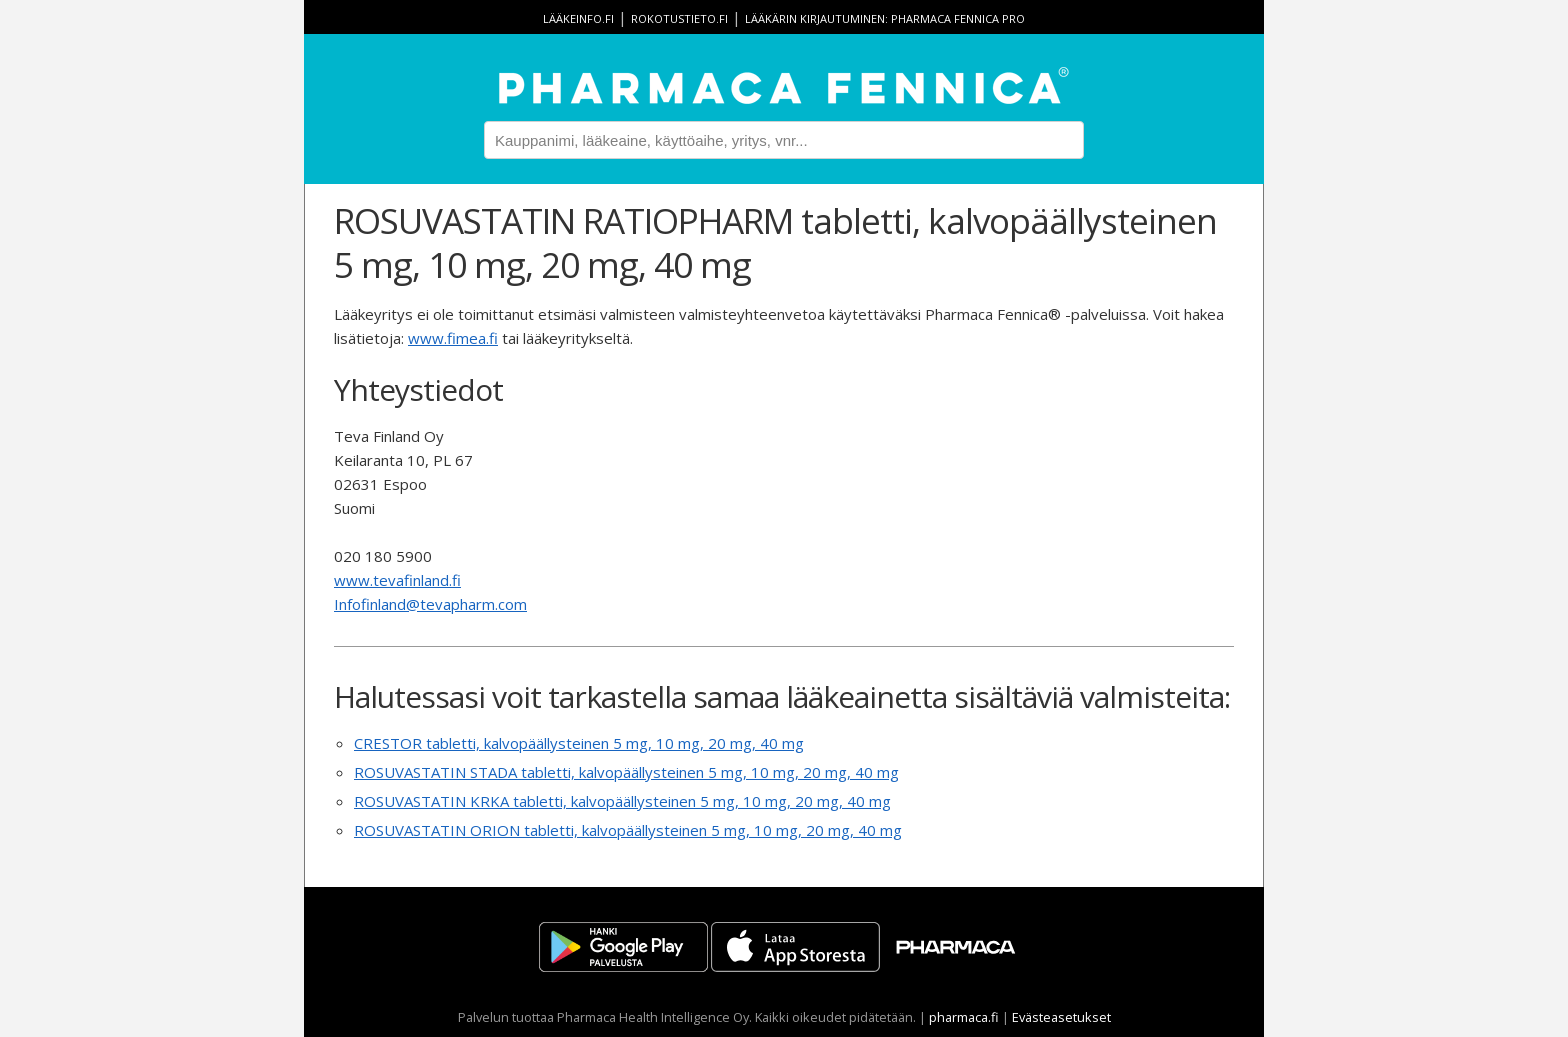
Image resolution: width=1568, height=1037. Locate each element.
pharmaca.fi (964, 1017)
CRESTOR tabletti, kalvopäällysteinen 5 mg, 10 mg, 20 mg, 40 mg (579, 743)
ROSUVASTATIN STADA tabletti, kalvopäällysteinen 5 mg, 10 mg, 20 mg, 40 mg (626, 772)
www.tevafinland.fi (397, 580)
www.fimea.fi (453, 338)
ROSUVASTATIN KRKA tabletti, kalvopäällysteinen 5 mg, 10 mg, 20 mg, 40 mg (622, 801)
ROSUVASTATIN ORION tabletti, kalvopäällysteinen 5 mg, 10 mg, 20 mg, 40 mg (628, 830)
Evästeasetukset (1061, 1017)
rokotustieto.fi (679, 18)
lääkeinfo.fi (578, 18)
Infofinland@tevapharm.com (430, 604)
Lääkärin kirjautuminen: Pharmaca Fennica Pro (885, 18)
